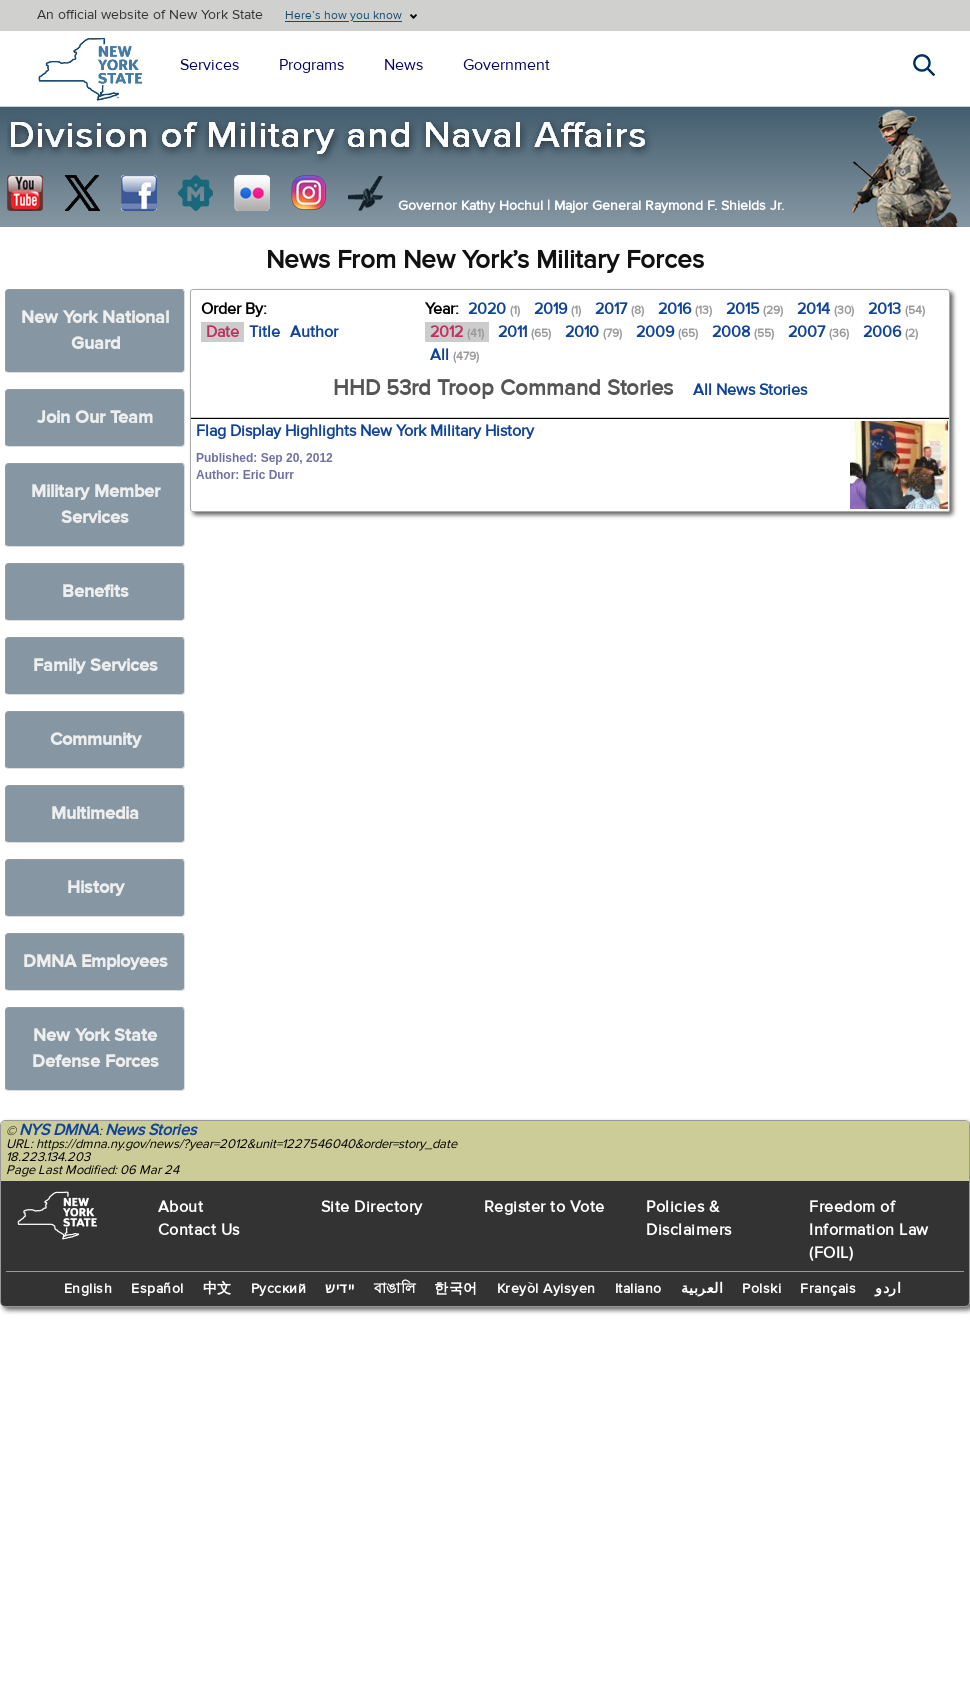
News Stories (150, 1130)
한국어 (456, 1289)
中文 (217, 1289)
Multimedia (95, 813)
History (95, 887)
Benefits (95, 591)
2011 (524, 332)
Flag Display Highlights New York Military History (365, 431)
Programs (311, 65)
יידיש (340, 1289)
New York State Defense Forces (95, 1048)
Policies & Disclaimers (689, 1218)
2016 (685, 309)
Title (264, 332)
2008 (743, 332)
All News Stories (750, 390)
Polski (761, 1289)
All (454, 355)
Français (828, 1289)
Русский (279, 1289)
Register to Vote (544, 1207)
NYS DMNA (59, 1130)
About (181, 1207)
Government (506, 65)
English (88, 1289)
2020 (494, 309)
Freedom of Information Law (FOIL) (869, 1230)
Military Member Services (95, 504)
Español (157, 1289)
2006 (890, 332)
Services (209, 65)
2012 (457, 332)
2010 (593, 332)
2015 (754, 309)
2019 (557, 309)
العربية (702, 1289)
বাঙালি (395, 1289)
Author (314, 332)
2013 (896, 309)
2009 (667, 332)
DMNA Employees (95, 961)
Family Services (95, 665)
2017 (619, 309)
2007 (818, 332)
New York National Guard (95, 330)
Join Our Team (95, 417)
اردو (888, 1289)
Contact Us (199, 1230)
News (403, 65)
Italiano (638, 1289)
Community (95, 739)
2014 (825, 309)
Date (222, 332)
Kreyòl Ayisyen (546, 1289)
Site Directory (372, 1207)
